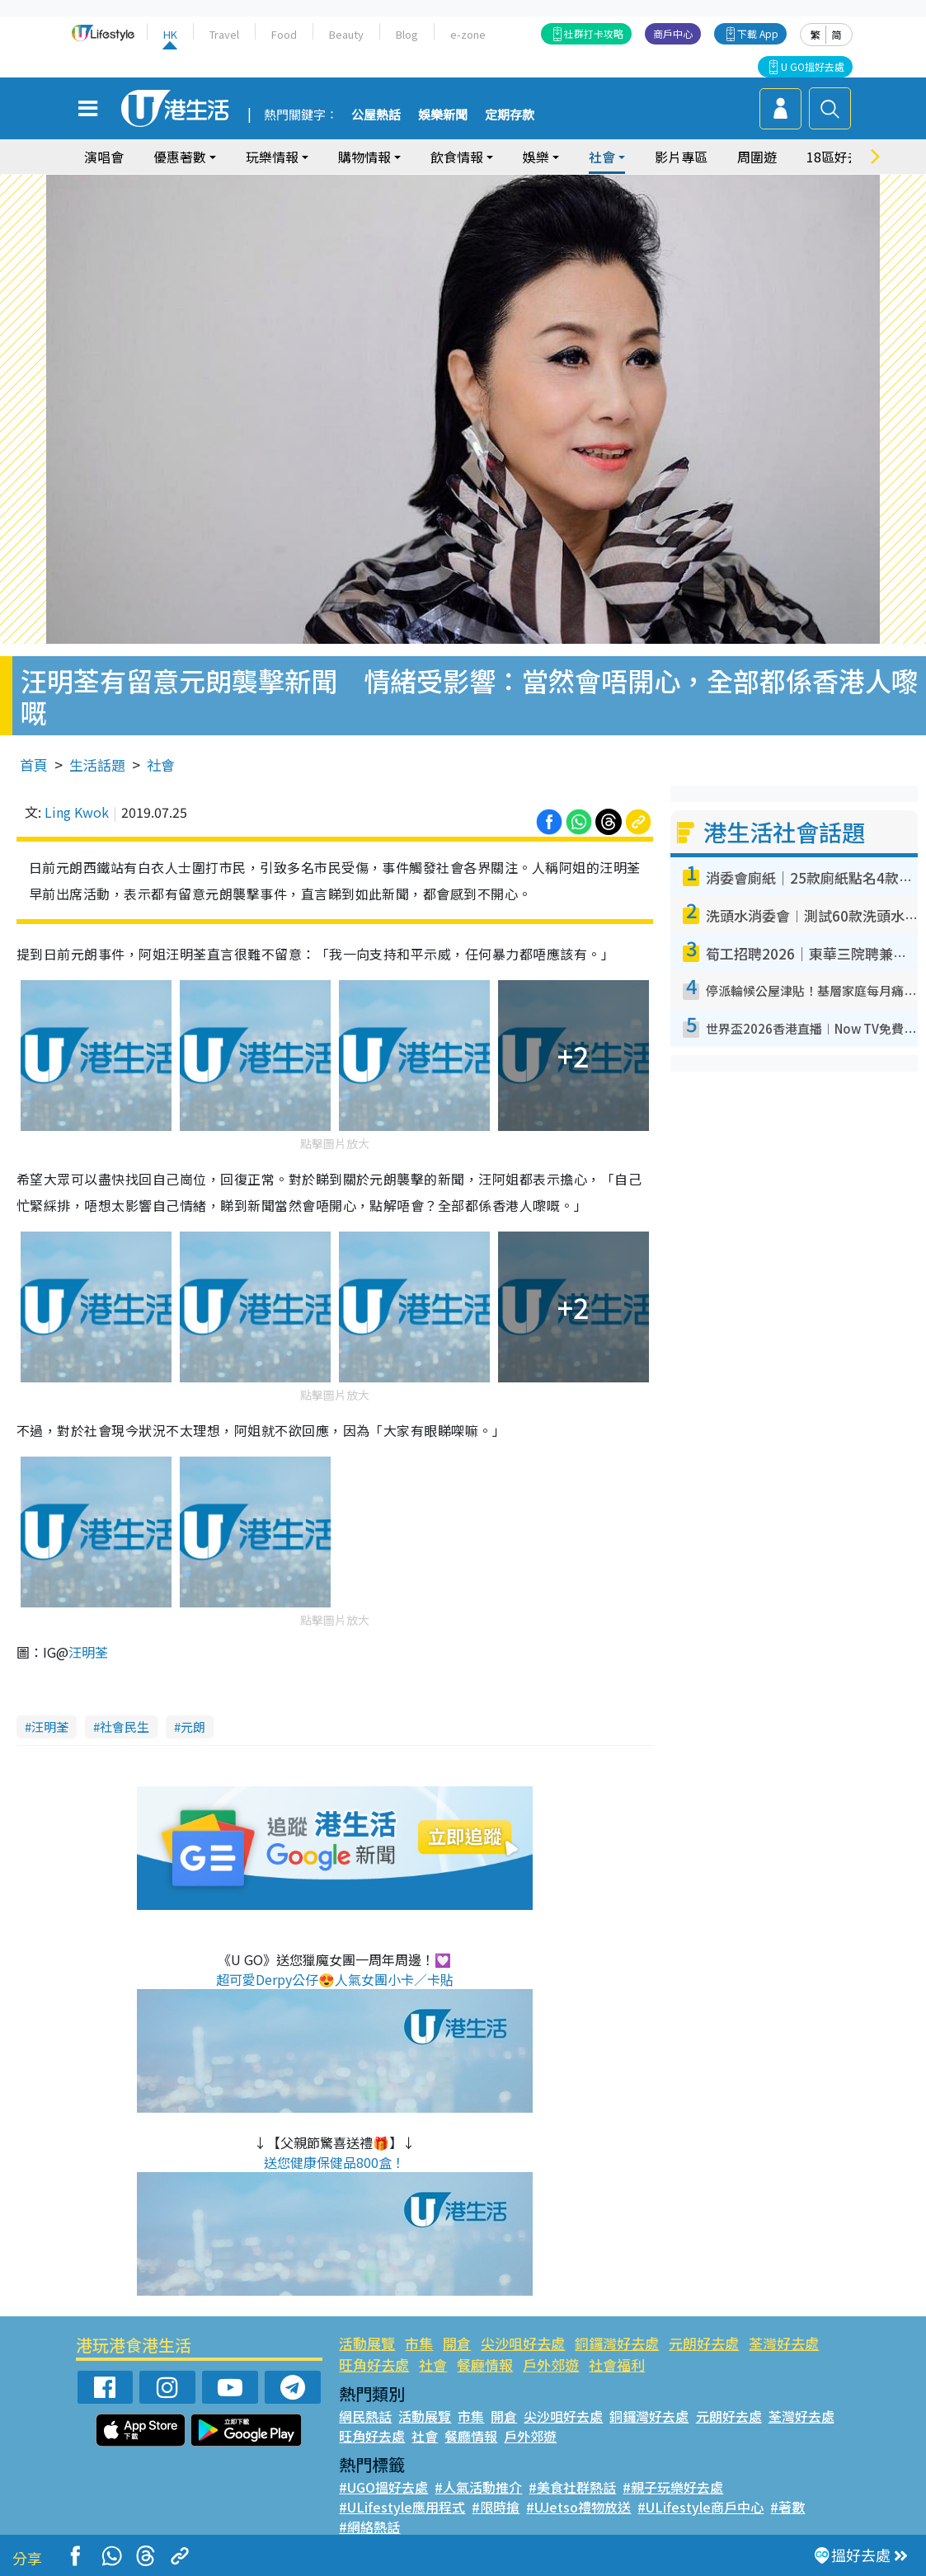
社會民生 (124, 1726)
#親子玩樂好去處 (673, 2487)
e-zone (468, 34)
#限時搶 (495, 2507)
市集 (419, 2343)
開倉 (457, 2343)
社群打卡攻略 (593, 33)
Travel (224, 34)
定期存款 (509, 115)
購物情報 (364, 157)
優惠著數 (179, 157)
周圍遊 (757, 157)
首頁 (34, 764)
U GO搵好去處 (812, 66)
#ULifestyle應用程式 (402, 2507)
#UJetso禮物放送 (578, 2507)
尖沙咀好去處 (523, 2343)
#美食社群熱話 (572, 2487)
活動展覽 (367, 2343)
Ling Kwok (77, 812)
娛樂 (536, 157)
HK (170, 34)
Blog (407, 34)
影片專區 (681, 157)
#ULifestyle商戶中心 (700, 2507)
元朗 (193, 1726)
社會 (602, 157)
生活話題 (97, 764)
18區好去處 (840, 157)
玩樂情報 (272, 157)
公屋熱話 (376, 115)
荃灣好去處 (784, 2343)
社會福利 (617, 2364)
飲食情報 (456, 157)
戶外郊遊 (551, 2364)
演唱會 (104, 157)
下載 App (757, 33)
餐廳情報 (485, 2364)
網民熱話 (365, 2416)
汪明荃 (88, 1652)
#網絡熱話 (369, 2526)
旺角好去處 (374, 2364)
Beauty (346, 34)
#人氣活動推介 (478, 2487)
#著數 (787, 2507)
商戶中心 (673, 33)
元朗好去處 (704, 2343)
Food (284, 34)
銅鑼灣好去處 (617, 2343)
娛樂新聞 (443, 115)
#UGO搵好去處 (383, 2487)
